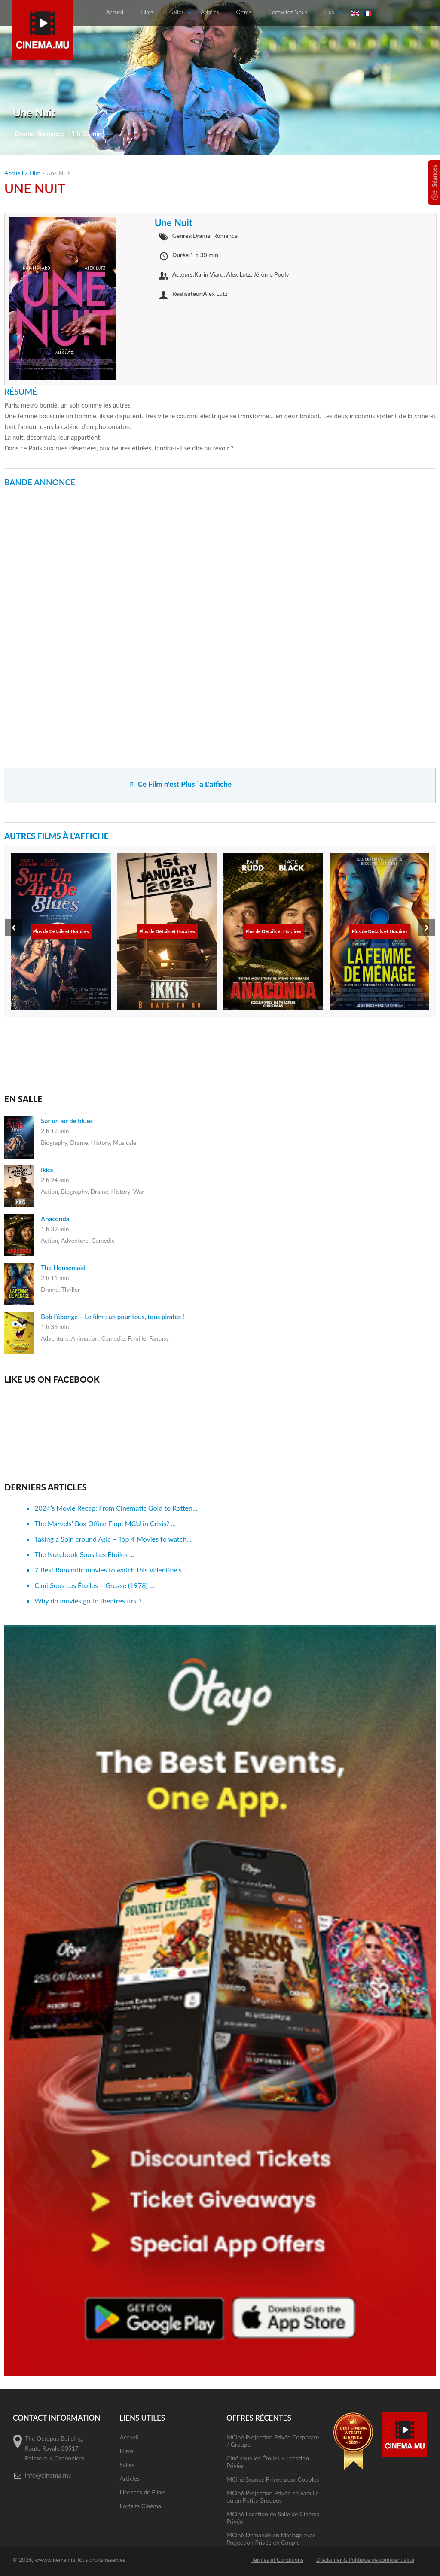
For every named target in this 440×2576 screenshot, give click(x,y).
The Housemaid (63, 1267)
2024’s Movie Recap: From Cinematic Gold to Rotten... (115, 1508)
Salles (176, 12)
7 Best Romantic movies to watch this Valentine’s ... (111, 1570)
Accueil (114, 12)
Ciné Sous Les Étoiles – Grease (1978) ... (94, 1585)
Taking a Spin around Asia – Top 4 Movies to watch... (112, 1539)
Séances (434, 176)
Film (34, 172)
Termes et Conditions (277, 2559)
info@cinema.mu (48, 2475)
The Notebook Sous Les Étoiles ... (84, 1554)
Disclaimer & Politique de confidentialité (365, 2559)
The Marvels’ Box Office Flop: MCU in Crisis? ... (105, 1523)
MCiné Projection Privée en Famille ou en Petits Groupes (272, 2496)
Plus (329, 12)
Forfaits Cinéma (141, 2505)
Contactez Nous (288, 12)
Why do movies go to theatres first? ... (91, 1601)
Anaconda (55, 1219)
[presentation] (13, 927)
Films (147, 12)
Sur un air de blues (67, 1121)
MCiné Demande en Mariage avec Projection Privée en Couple (271, 2538)
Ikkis (47, 1170)
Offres (243, 12)
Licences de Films (143, 2492)
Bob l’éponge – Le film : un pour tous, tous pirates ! (112, 1316)
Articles (210, 12)
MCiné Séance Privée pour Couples (272, 2479)
